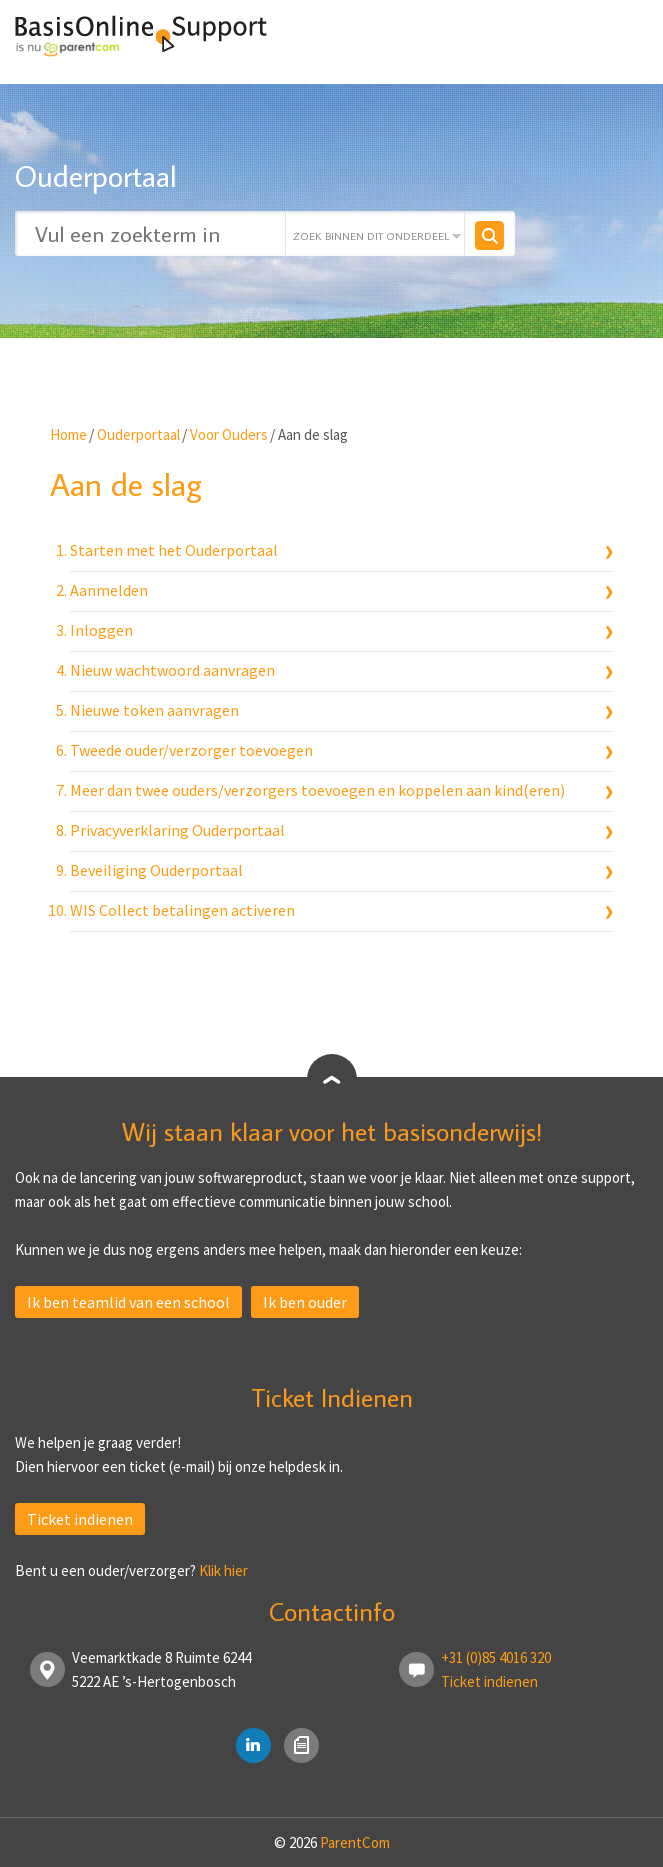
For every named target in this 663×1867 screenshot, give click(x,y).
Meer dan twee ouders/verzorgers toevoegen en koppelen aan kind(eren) (317, 790)
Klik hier (223, 1570)
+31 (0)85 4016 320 (496, 1657)
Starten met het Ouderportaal (174, 550)
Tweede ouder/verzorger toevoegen (191, 750)
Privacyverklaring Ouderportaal (177, 830)
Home (68, 434)
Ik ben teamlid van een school (128, 1302)
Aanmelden (109, 590)
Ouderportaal (138, 434)
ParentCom (355, 1842)
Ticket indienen (80, 1519)
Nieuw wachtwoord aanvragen (172, 670)
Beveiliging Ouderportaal (156, 870)
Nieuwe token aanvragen (154, 710)
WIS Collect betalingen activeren (182, 910)
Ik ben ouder (305, 1302)
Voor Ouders (229, 434)
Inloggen (101, 630)
